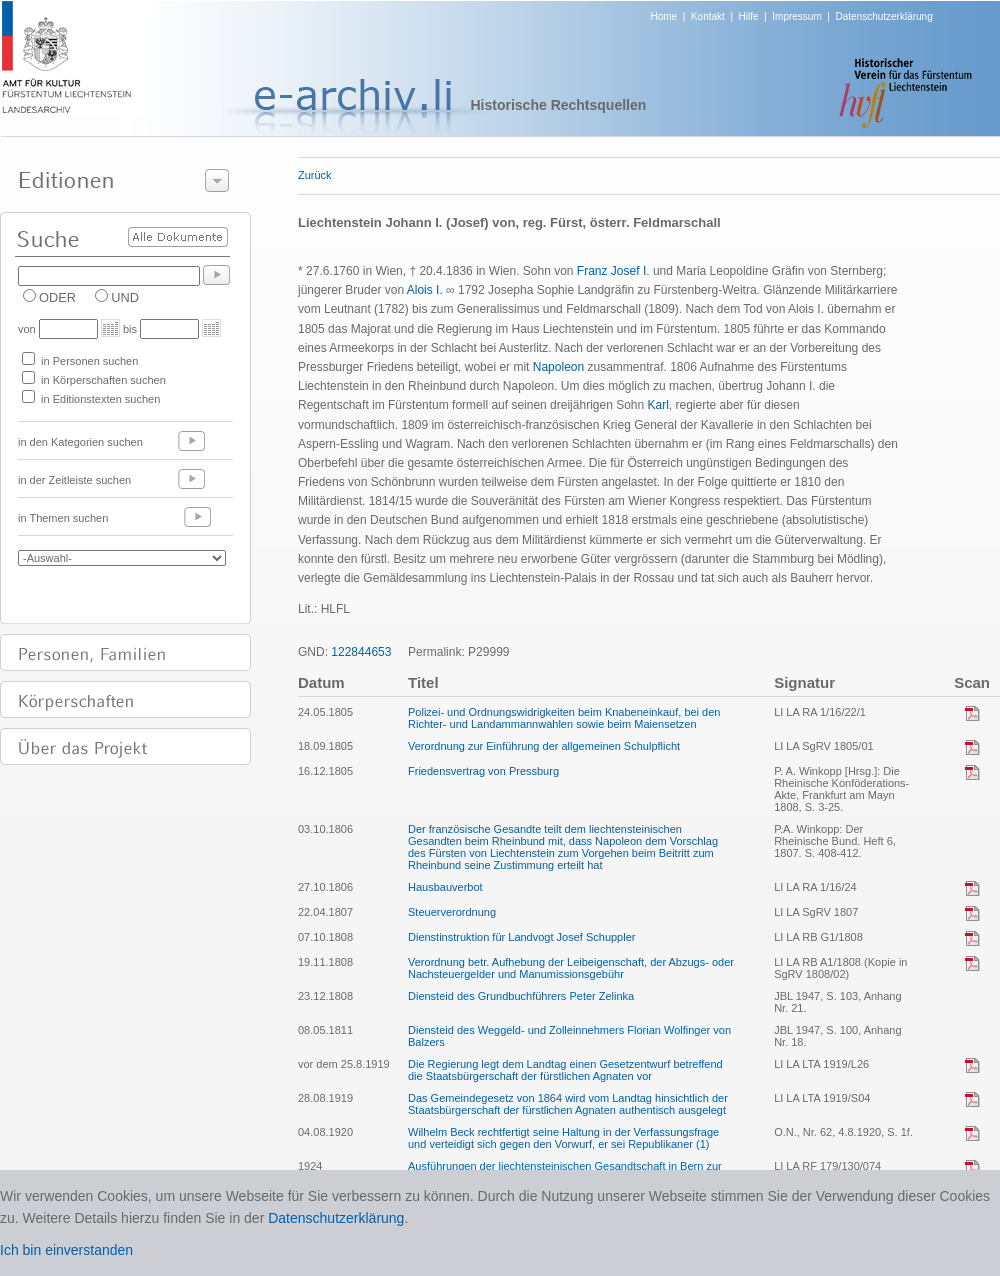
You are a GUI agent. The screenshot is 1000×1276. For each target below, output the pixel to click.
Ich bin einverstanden (66, 1250)
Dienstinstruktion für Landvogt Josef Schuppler (521, 937)
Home (664, 16)
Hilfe (749, 16)
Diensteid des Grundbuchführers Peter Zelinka (521, 996)
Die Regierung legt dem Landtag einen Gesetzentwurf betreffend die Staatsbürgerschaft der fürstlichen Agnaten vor (565, 1070)
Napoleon (558, 367)
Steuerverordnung (452, 912)
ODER (57, 297)
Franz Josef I (611, 271)
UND (125, 297)
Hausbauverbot (445, 887)
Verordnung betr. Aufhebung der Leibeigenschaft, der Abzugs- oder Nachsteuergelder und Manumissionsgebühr (571, 968)
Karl (658, 405)
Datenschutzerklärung (883, 16)
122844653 (361, 652)
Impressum (796, 16)
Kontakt (708, 16)
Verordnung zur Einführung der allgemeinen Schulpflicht (544, 746)
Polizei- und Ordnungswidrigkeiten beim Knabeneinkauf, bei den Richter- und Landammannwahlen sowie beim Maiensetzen (564, 718)
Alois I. (425, 290)
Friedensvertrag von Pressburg (483, 771)
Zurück (315, 175)
